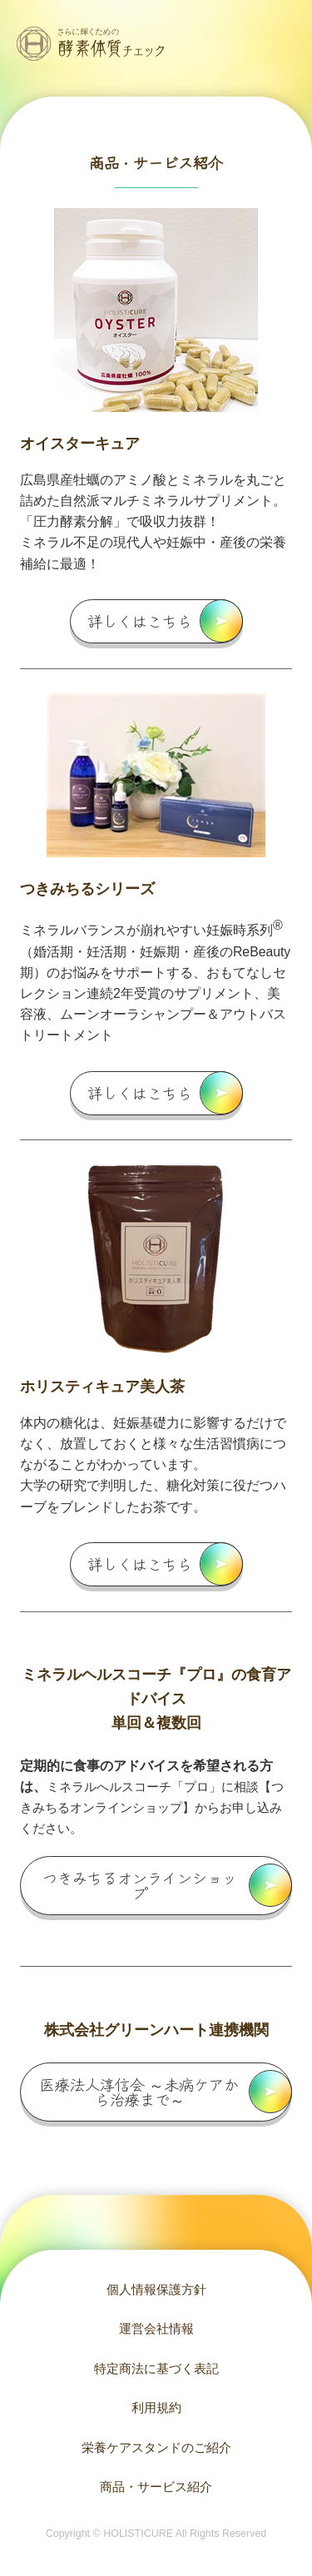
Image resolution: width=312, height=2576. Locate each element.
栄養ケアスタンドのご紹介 (156, 2447)
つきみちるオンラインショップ (139, 1885)
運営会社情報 (156, 2328)
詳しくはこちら (139, 621)
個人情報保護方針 (156, 2289)
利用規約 (156, 2407)
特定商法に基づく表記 (156, 2368)
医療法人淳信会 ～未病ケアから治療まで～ (139, 2091)
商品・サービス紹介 (156, 2486)
